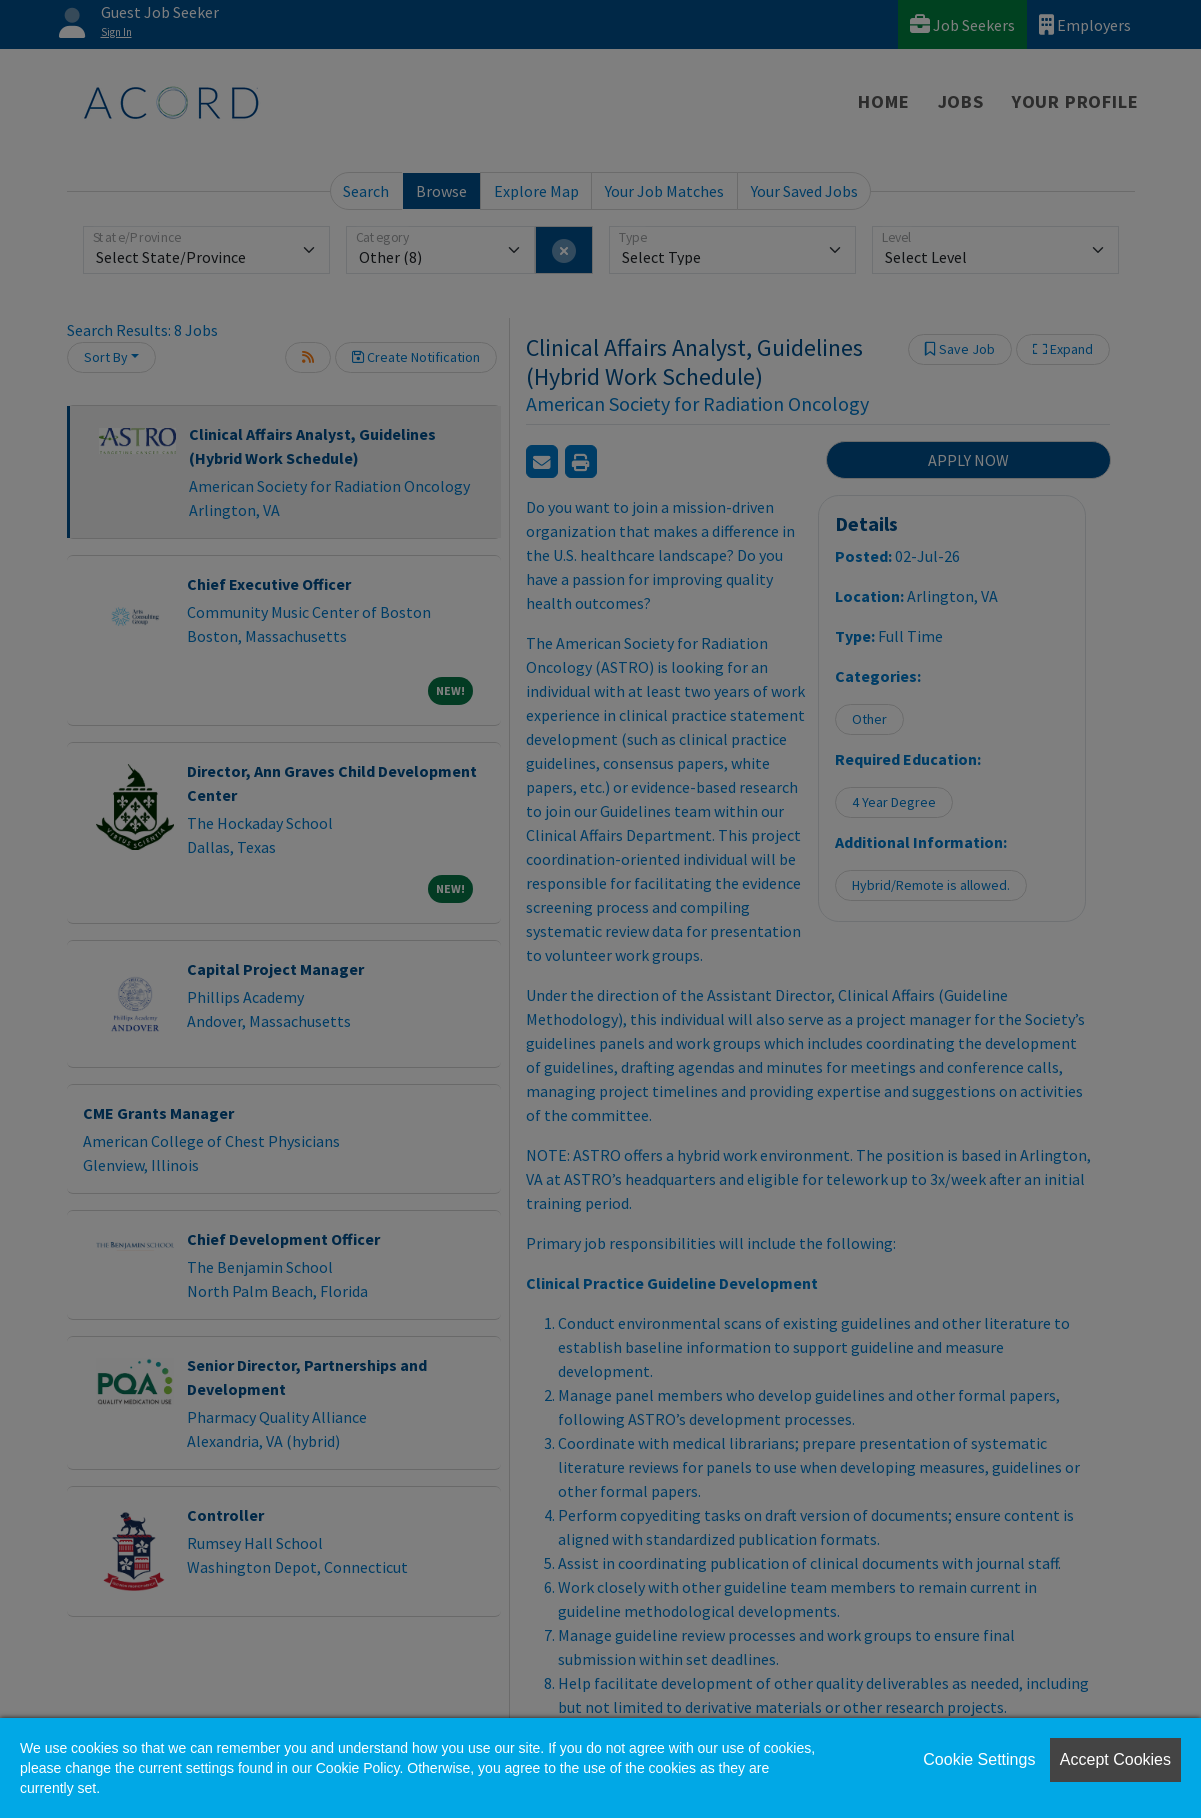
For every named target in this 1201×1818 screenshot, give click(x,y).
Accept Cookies (1115, 1759)
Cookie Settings (979, 1759)
